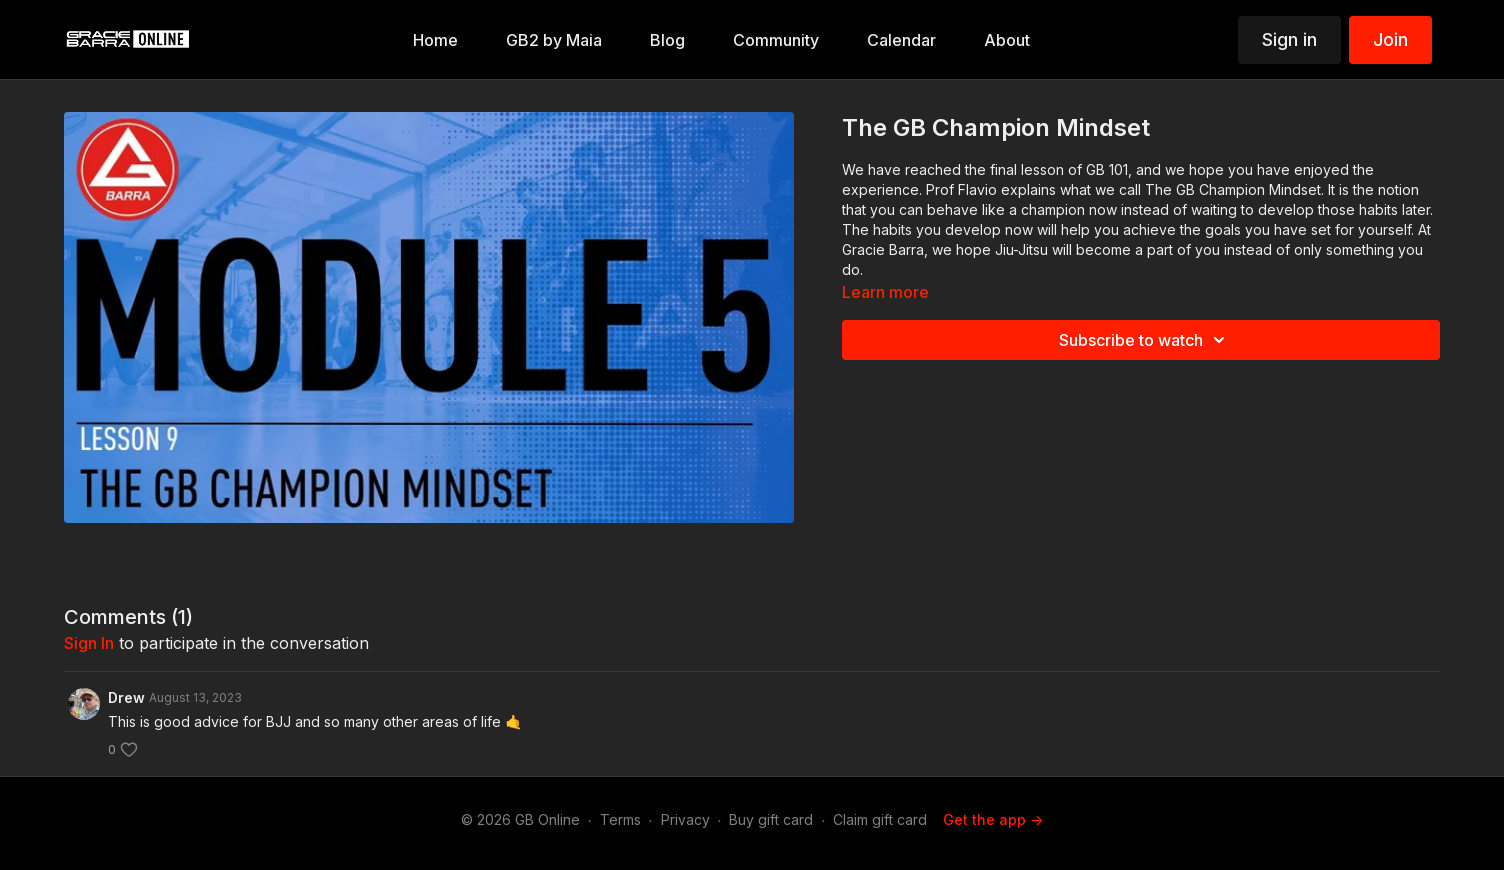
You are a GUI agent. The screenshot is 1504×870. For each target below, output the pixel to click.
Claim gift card (880, 819)
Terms (620, 819)
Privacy (685, 819)
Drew (126, 697)
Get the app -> (993, 819)
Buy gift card (771, 819)
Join (1390, 39)
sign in (89, 643)
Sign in (1289, 39)
